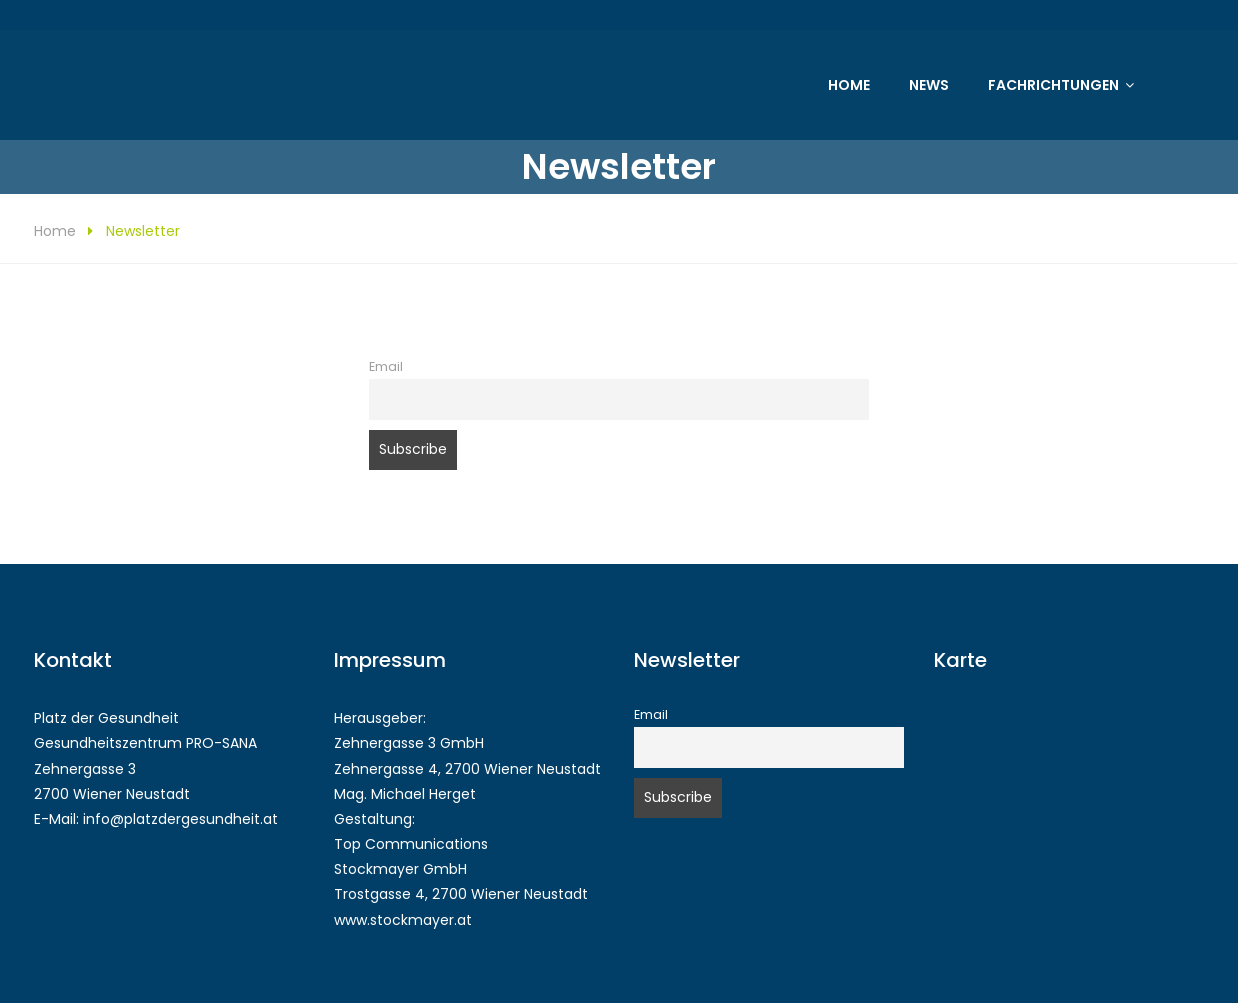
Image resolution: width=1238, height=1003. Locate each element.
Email (386, 366)
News (929, 85)
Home (849, 85)
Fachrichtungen (1053, 85)
